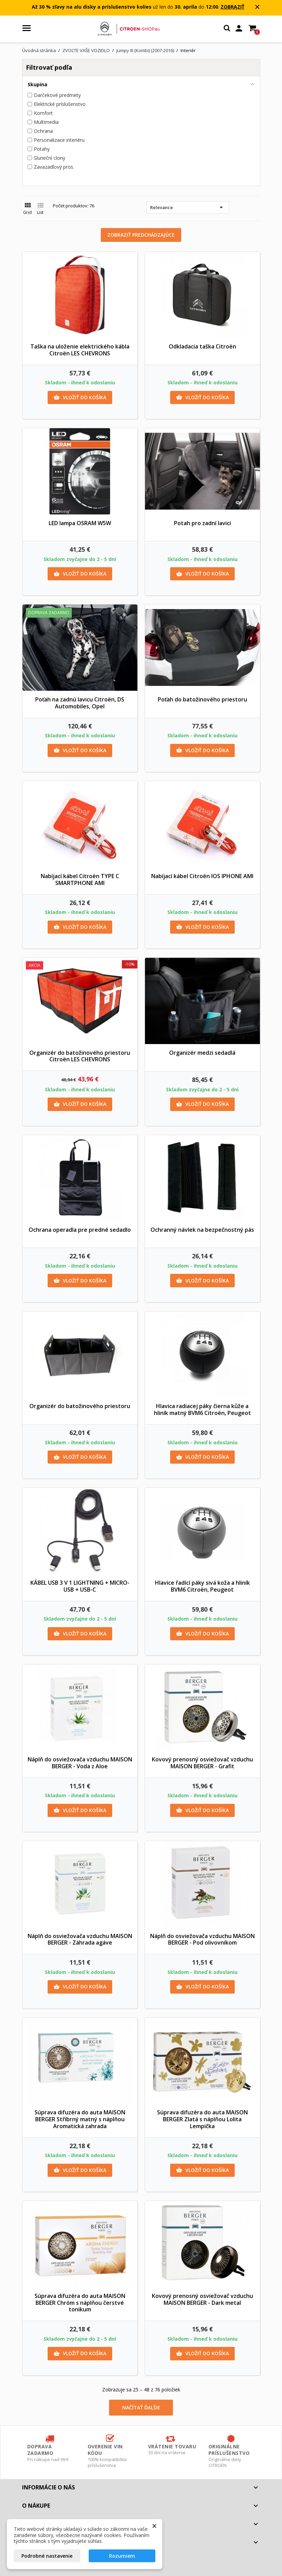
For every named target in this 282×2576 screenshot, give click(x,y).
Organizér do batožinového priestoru (79, 1406)
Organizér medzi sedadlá (202, 1052)
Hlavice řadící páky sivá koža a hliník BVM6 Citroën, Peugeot (202, 1586)
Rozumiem (122, 2556)
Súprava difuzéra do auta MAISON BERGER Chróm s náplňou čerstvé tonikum (80, 2302)
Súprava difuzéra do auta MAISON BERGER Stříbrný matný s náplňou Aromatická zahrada (80, 2119)
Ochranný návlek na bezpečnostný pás (202, 1229)
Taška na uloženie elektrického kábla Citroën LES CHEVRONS (79, 350)
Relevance (187, 207)
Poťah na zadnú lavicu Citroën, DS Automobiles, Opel (79, 703)
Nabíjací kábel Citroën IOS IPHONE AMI (202, 876)
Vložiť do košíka (80, 397)
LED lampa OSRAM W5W (80, 523)
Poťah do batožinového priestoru (202, 699)
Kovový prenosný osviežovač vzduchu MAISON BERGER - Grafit (202, 1763)
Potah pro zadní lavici (202, 523)
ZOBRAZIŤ (232, 6)
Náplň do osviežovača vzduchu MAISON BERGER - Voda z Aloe (80, 1763)
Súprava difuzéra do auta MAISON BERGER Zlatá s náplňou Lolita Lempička (202, 2119)
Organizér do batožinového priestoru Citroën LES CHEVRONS (79, 1056)
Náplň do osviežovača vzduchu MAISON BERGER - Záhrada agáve (80, 1939)
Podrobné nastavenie (46, 2556)
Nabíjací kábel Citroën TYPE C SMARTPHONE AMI (80, 879)
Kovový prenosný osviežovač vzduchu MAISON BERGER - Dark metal (202, 2299)
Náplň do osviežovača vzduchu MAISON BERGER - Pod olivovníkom (202, 1939)
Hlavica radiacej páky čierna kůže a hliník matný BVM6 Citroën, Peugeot (202, 1409)
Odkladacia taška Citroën (202, 346)
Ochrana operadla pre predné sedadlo (80, 1229)
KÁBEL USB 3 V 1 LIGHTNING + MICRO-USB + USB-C (79, 1586)
